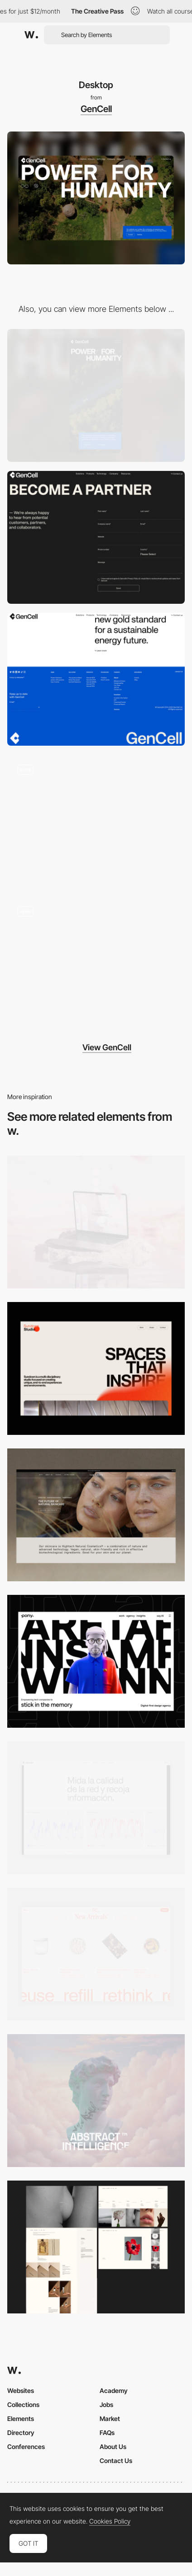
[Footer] (96, 679)
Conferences (26, 2446)
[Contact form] (96, 537)
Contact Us (116, 2460)
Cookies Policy (109, 2521)
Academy (114, 2390)
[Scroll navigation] (96, 821)
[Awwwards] (31, 34)
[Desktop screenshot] (96, 2247)
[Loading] (96, 963)
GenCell (96, 108)
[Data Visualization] (96, 1807)
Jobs (106, 2404)
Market (110, 2418)
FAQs (107, 2432)
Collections (23, 2404)
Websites (20, 2390)
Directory (20, 2432)
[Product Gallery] (96, 1954)
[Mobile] (96, 395)
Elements (20, 2418)
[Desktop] (96, 1222)
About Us (113, 2446)
